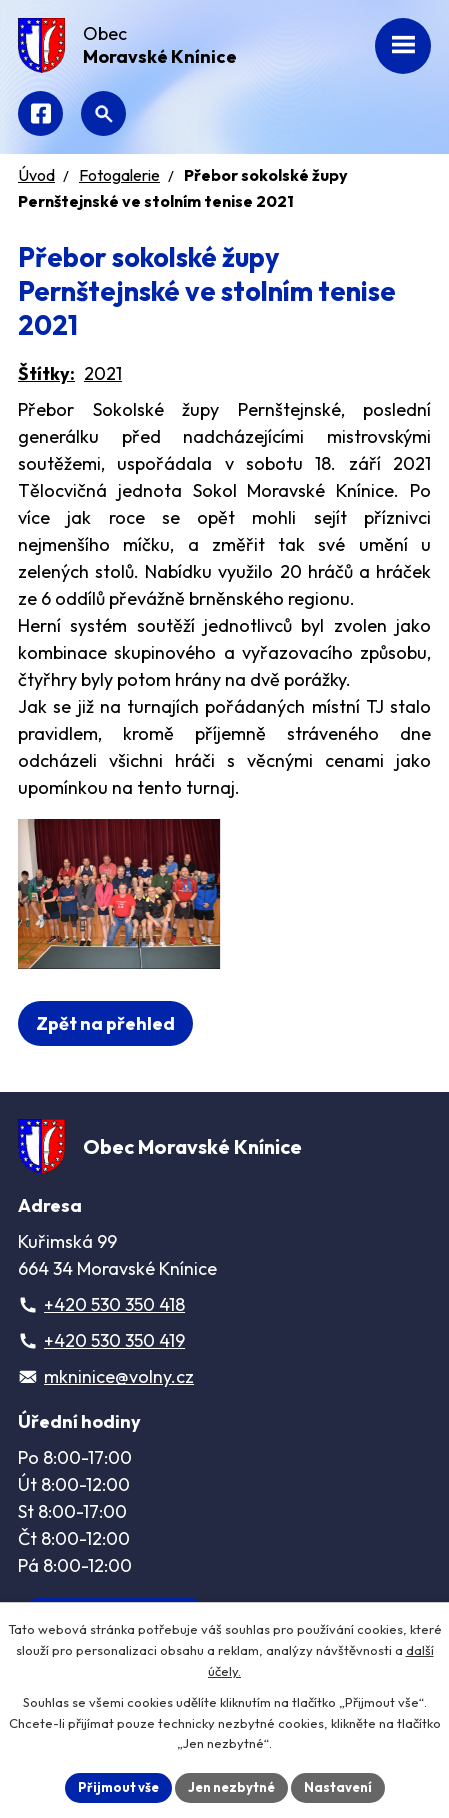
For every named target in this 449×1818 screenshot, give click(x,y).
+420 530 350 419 (114, 1340)
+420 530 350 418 (114, 1304)
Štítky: (46, 373)
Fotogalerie (119, 175)
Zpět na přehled (105, 1023)
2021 (103, 373)
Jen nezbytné (231, 1787)
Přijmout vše (118, 1787)
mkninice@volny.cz (119, 1376)
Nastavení (338, 1787)
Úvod (36, 175)
